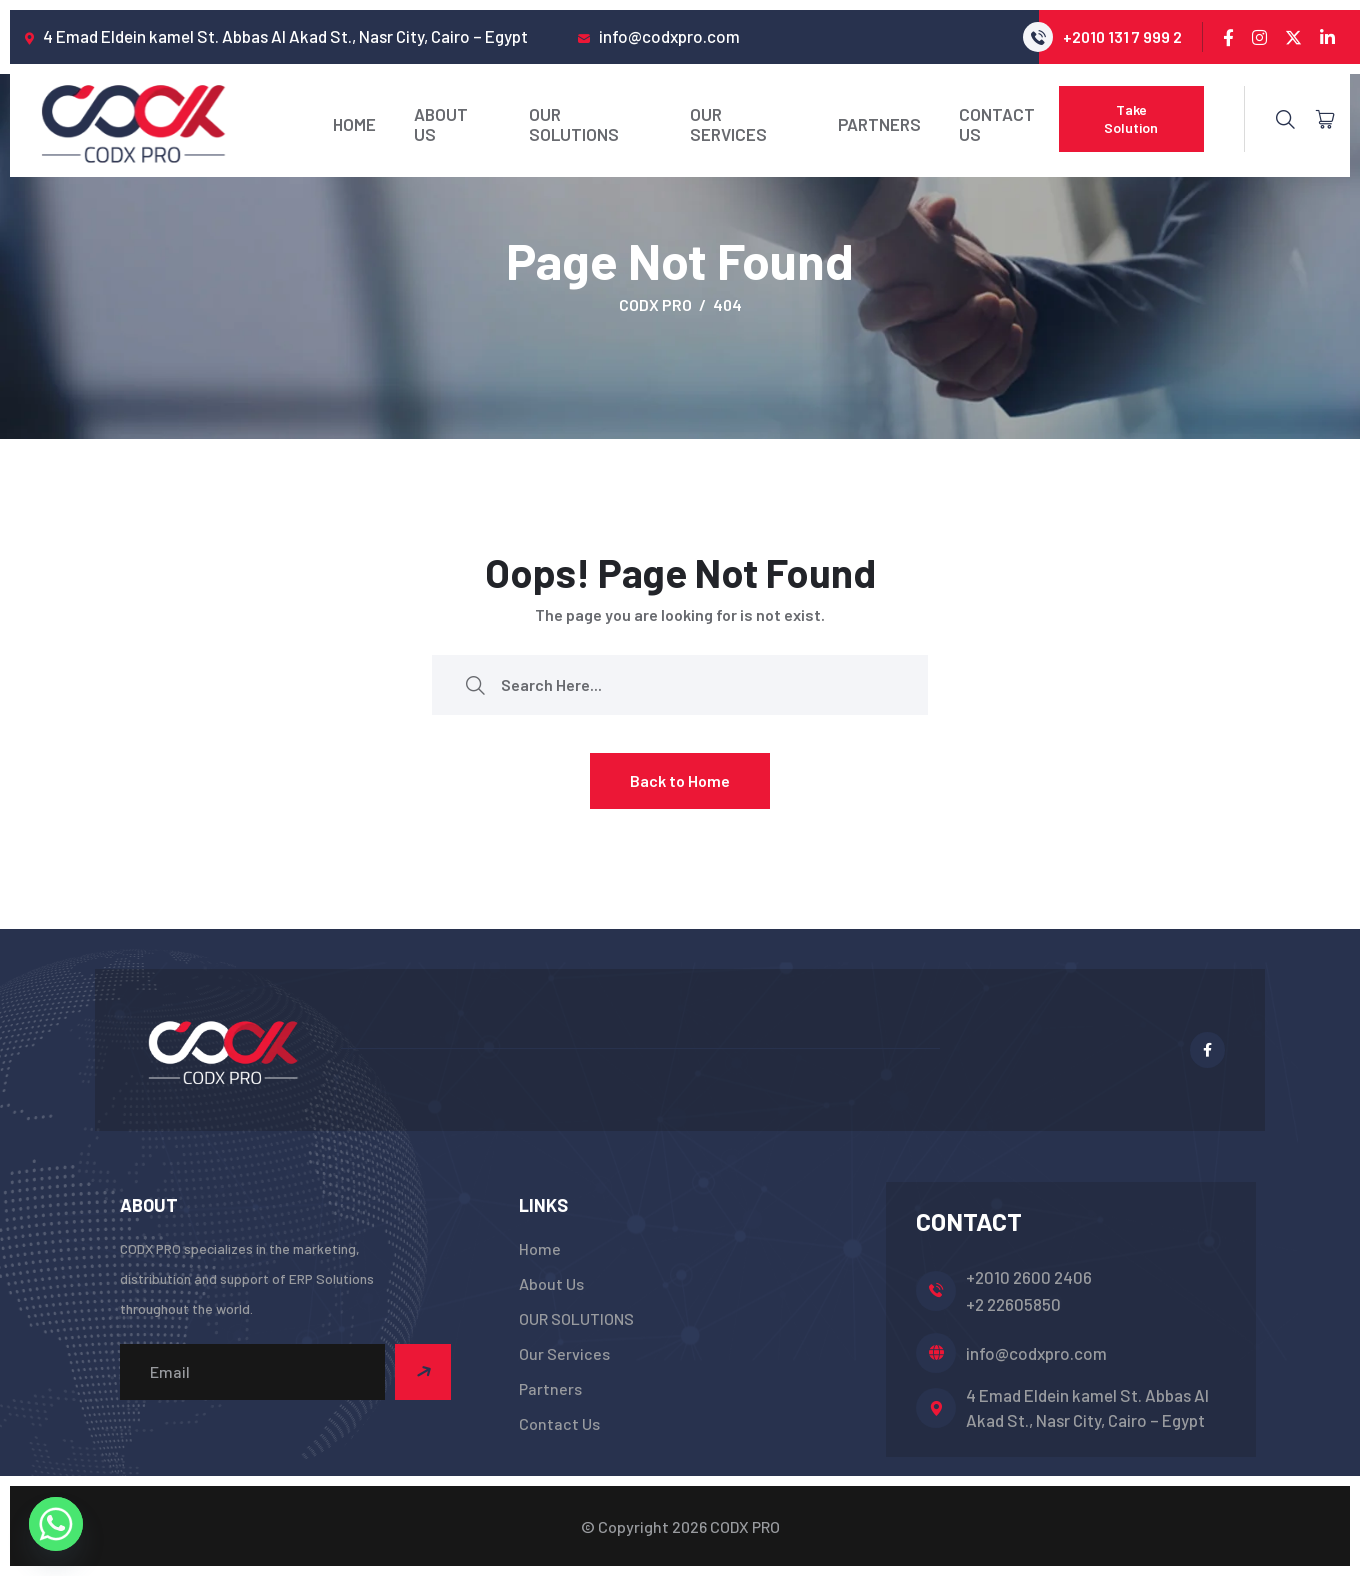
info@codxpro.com (1036, 1353)
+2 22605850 (1013, 1304)
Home (354, 124)
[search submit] (475, 684)
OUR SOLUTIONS (574, 124)
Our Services (728, 124)
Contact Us (997, 124)
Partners (879, 124)
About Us (441, 124)
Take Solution (1131, 118)
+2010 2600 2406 (1029, 1277)
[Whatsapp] (56, 1524)
